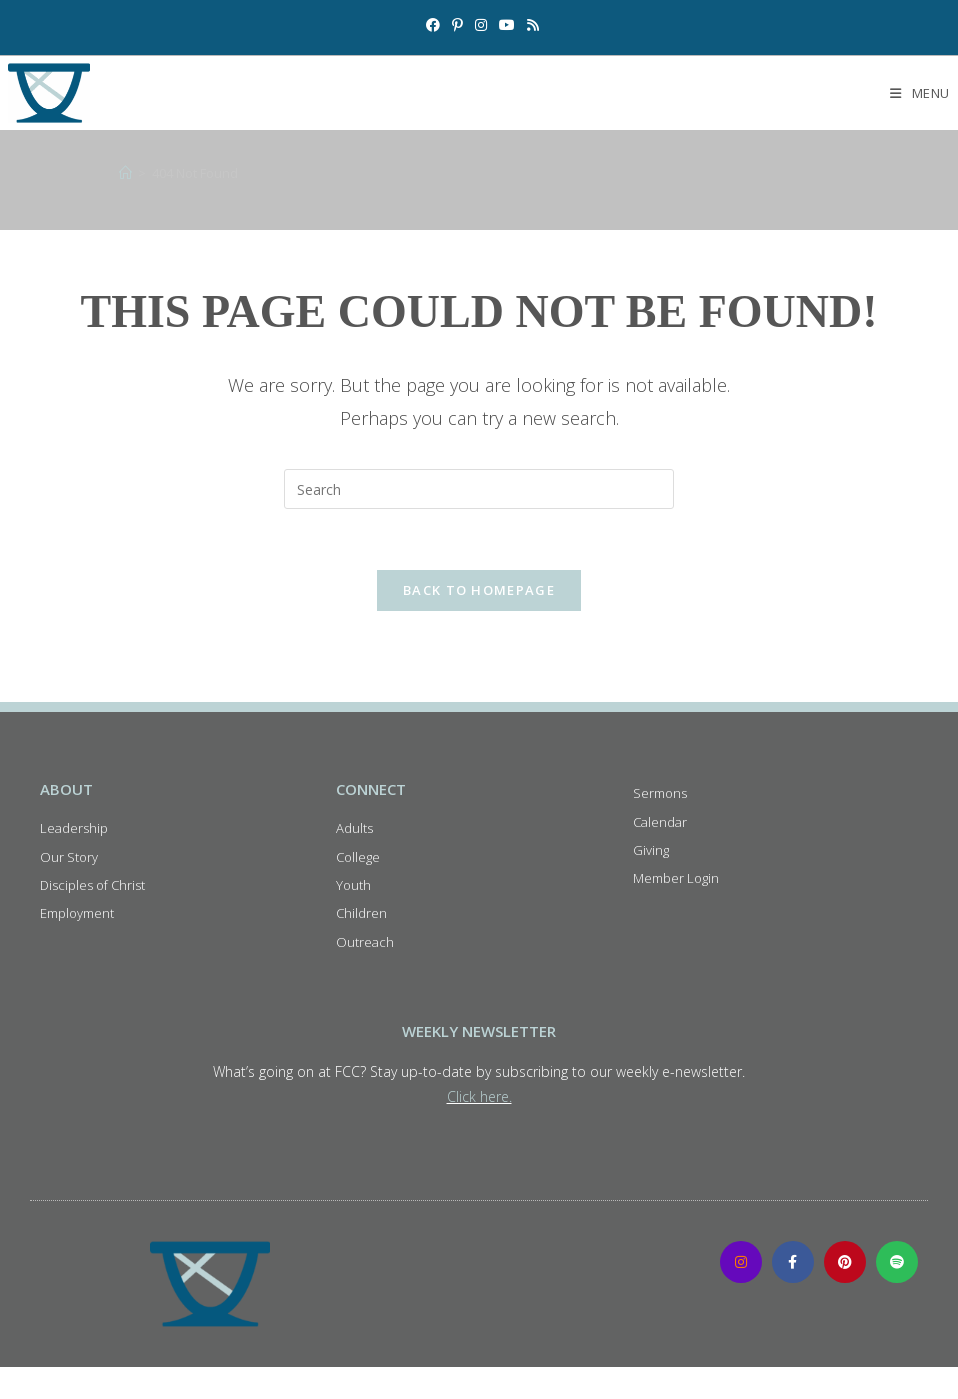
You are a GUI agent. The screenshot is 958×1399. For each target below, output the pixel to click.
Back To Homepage (479, 590)
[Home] (125, 173)
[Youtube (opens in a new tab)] (507, 25)
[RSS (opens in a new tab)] (530, 25)
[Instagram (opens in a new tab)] (481, 25)
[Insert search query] (479, 489)
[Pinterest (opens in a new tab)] (457, 25)
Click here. (479, 1096)
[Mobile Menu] (920, 93)
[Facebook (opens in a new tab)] (433, 25)
